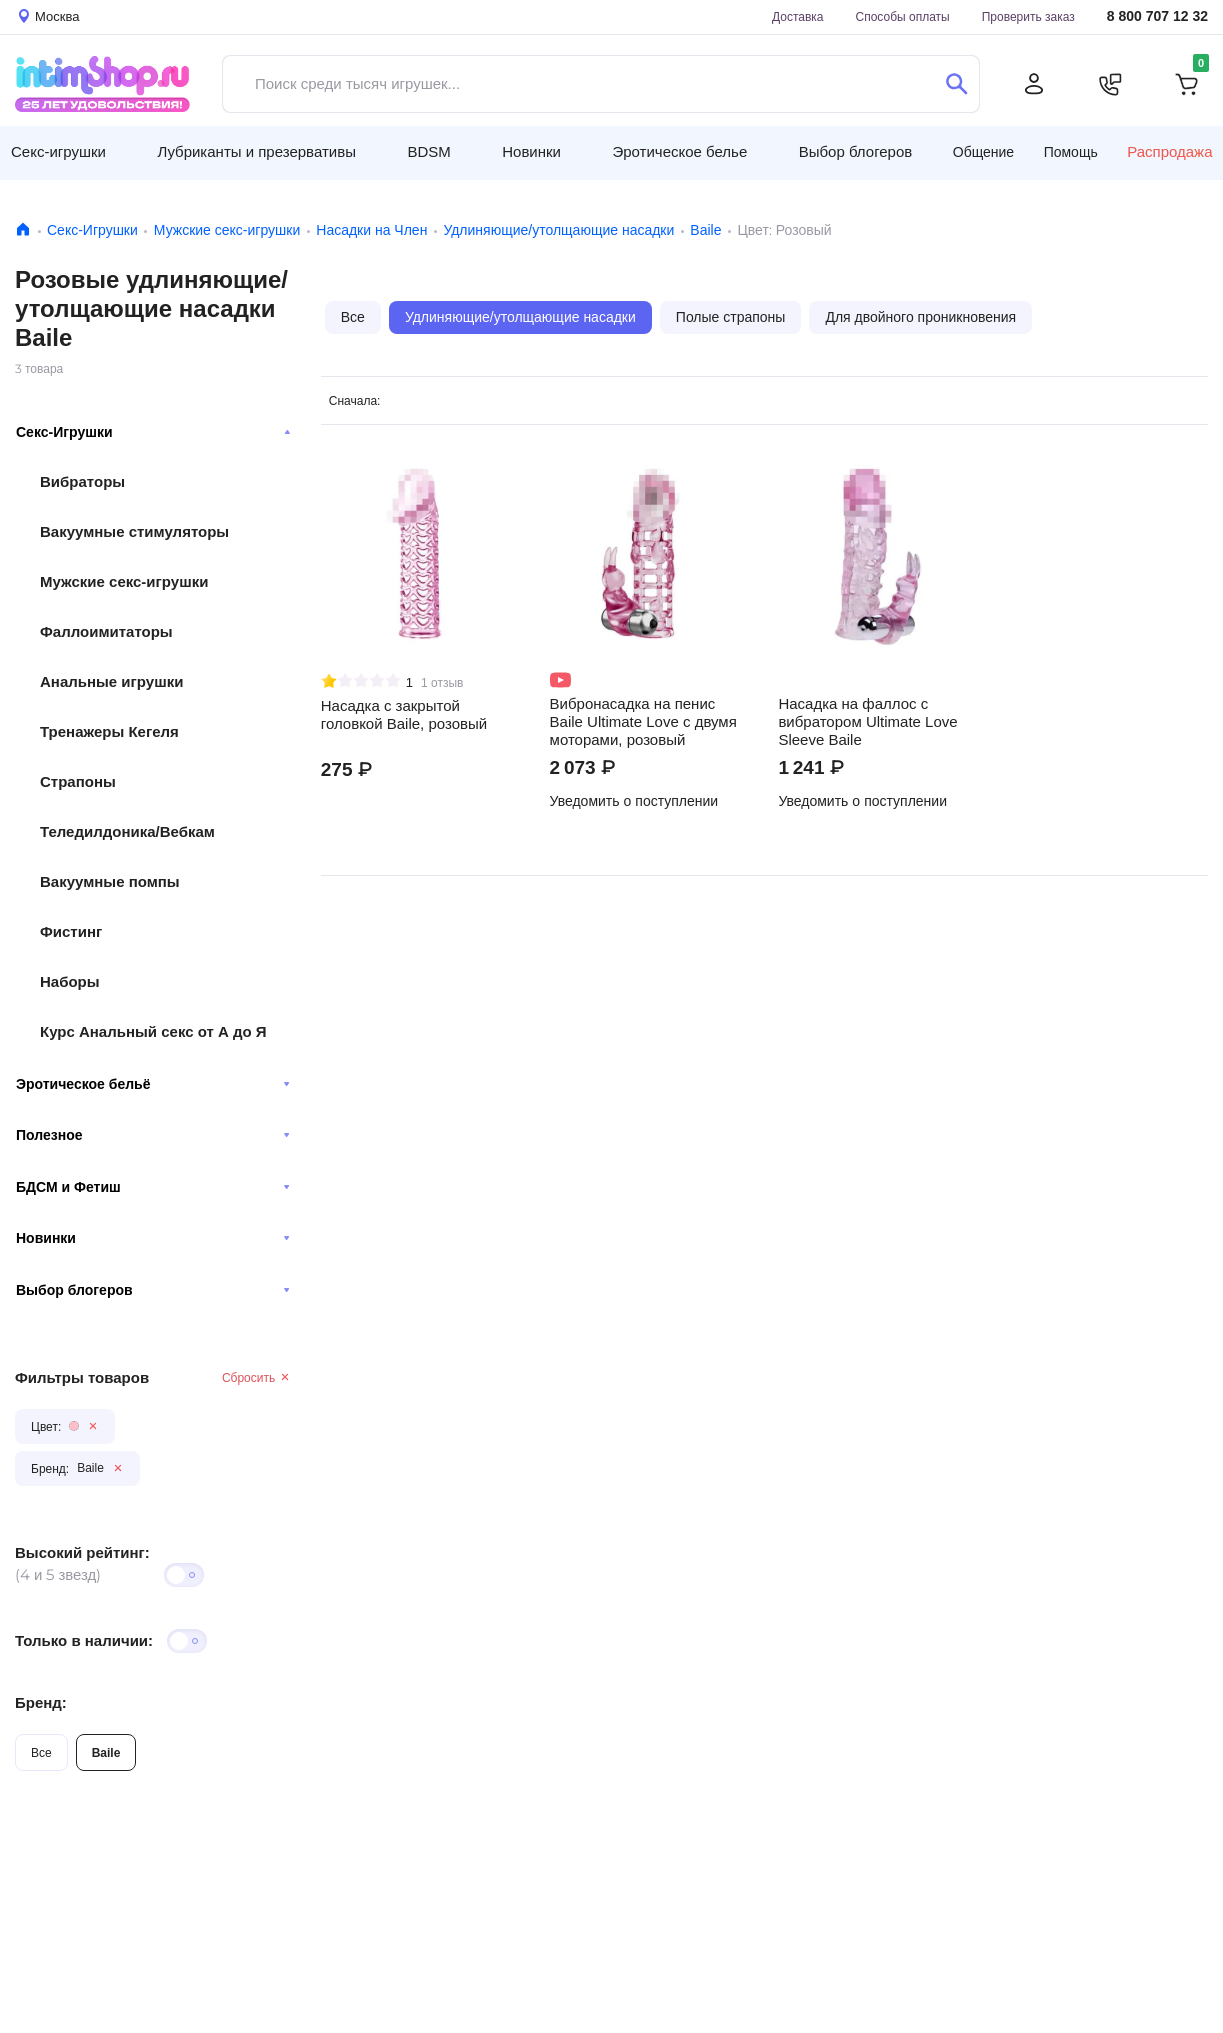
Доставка (798, 16)
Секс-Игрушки (92, 230)
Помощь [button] (1071, 152)
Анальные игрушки (111, 681)
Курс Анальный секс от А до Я (153, 1031)
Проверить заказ (1028, 16)
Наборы (70, 981)
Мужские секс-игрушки (227, 230)
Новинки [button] (531, 151)
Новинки (153, 1238)
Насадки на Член (371, 230)
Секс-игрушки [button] (58, 151)
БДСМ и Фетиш (153, 1187)
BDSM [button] (428, 151)
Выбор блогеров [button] (856, 151)
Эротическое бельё (153, 1084)
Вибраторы (82, 481)
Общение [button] (983, 152)
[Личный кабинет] (1034, 84)
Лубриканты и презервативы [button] (256, 151)
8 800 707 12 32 (1157, 16)
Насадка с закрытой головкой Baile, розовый (404, 715)
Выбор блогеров (153, 1290)
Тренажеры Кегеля (109, 731)
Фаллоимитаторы (106, 631)
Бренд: (41, 1702)
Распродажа (1169, 152)
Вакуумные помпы (110, 881)
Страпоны (78, 781)
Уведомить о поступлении (634, 801)
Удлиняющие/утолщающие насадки (558, 230)
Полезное (153, 1135)
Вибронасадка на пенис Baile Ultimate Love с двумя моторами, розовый (643, 722)
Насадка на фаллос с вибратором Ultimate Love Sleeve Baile (867, 722)
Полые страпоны (731, 317)
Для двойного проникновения (920, 317)
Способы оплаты (903, 16)
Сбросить (256, 1377)
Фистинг (71, 931)
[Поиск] (956, 84)
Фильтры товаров (82, 1377)
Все (41, 1752)
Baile (705, 230)
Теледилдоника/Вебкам (127, 831)
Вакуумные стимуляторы (134, 531)
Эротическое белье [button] (679, 151)
